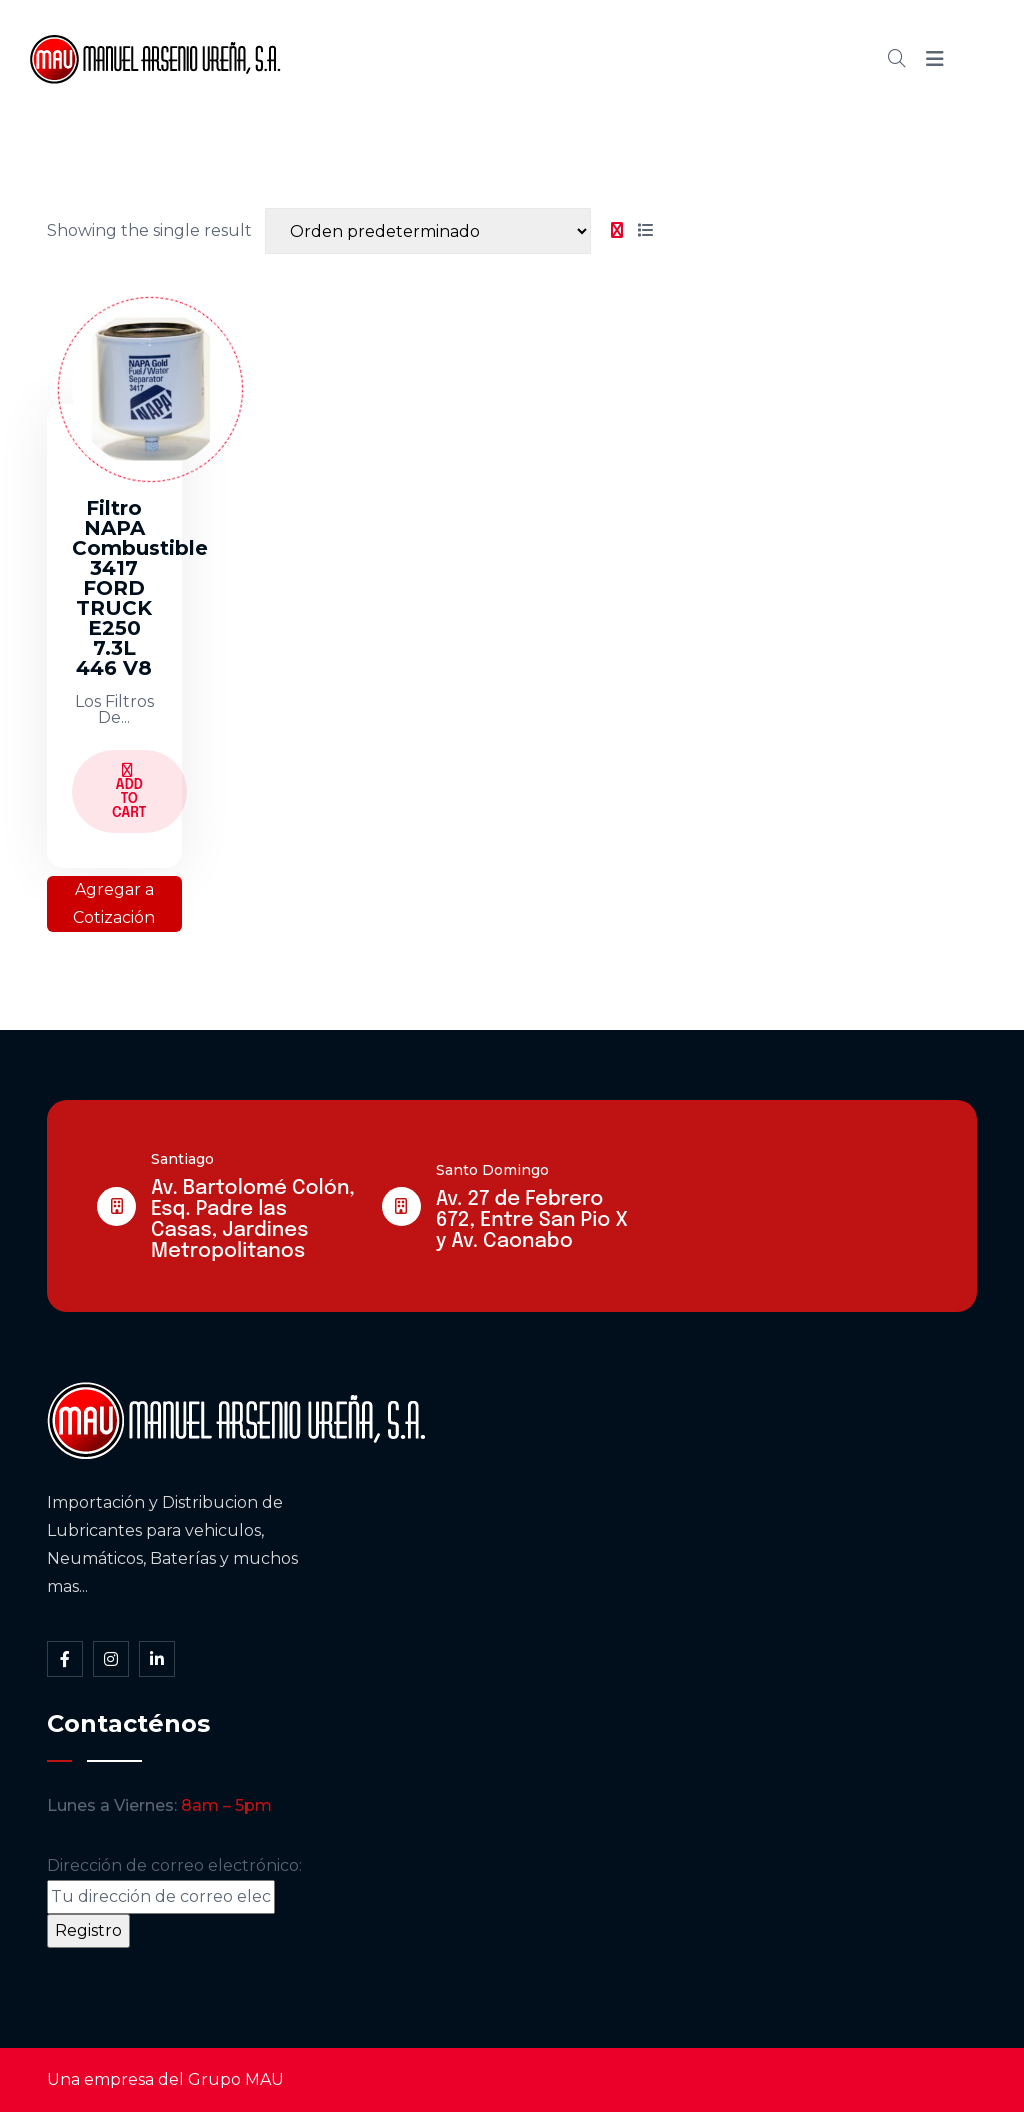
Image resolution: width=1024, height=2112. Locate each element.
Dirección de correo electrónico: (174, 1885)
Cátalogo (579, 59)
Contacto (769, 59)
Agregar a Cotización (114, 903)
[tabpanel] (353, 602)
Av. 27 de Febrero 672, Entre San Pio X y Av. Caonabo (532, 1220)
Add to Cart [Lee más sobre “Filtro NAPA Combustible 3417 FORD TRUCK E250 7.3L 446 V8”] (129, 791)
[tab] (617, 231)
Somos (473, 59)
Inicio (384, 59)
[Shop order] (428, 231)
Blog (674, 59)
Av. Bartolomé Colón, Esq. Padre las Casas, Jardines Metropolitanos (253, 1220)
